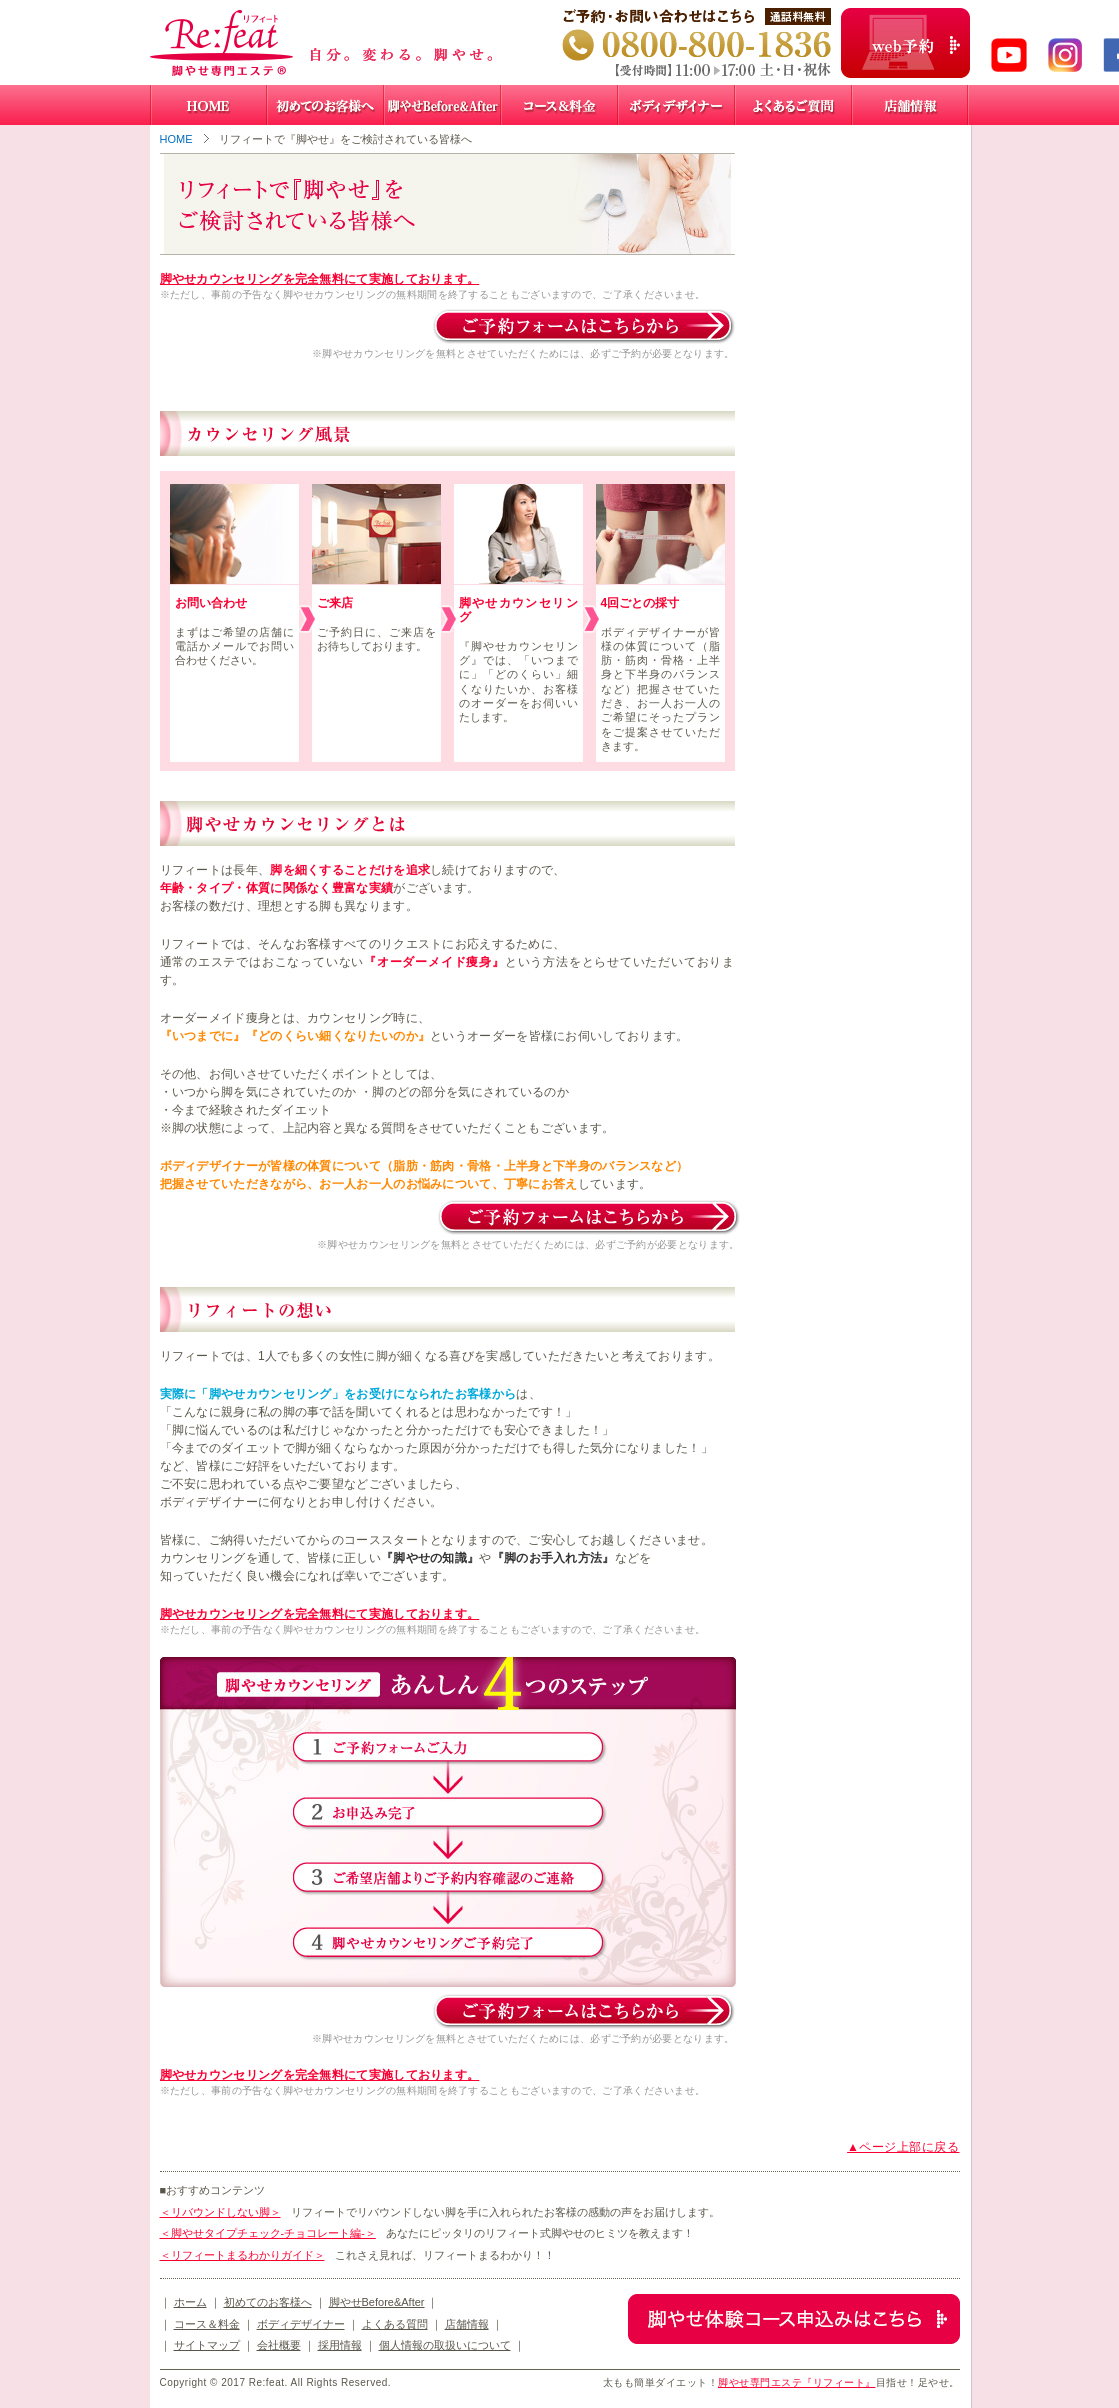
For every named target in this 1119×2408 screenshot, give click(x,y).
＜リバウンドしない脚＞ (220, 2212)
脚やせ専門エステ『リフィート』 (797, 2382)
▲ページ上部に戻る (903, 2147)
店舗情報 (467, 2324)
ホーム (190, 2302)
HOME (176, 139)
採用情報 (340, 2345)
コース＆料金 (207, 2324)
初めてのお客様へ (268, 2302)
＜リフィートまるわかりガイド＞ (242, 2255)
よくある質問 (395, 2324)
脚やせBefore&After (377, 2302)
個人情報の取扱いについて (445, 2345)
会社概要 (279, 2345)
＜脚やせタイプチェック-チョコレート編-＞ (268, 2233)
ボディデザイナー (301, 2324)
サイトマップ (207, 2345)
